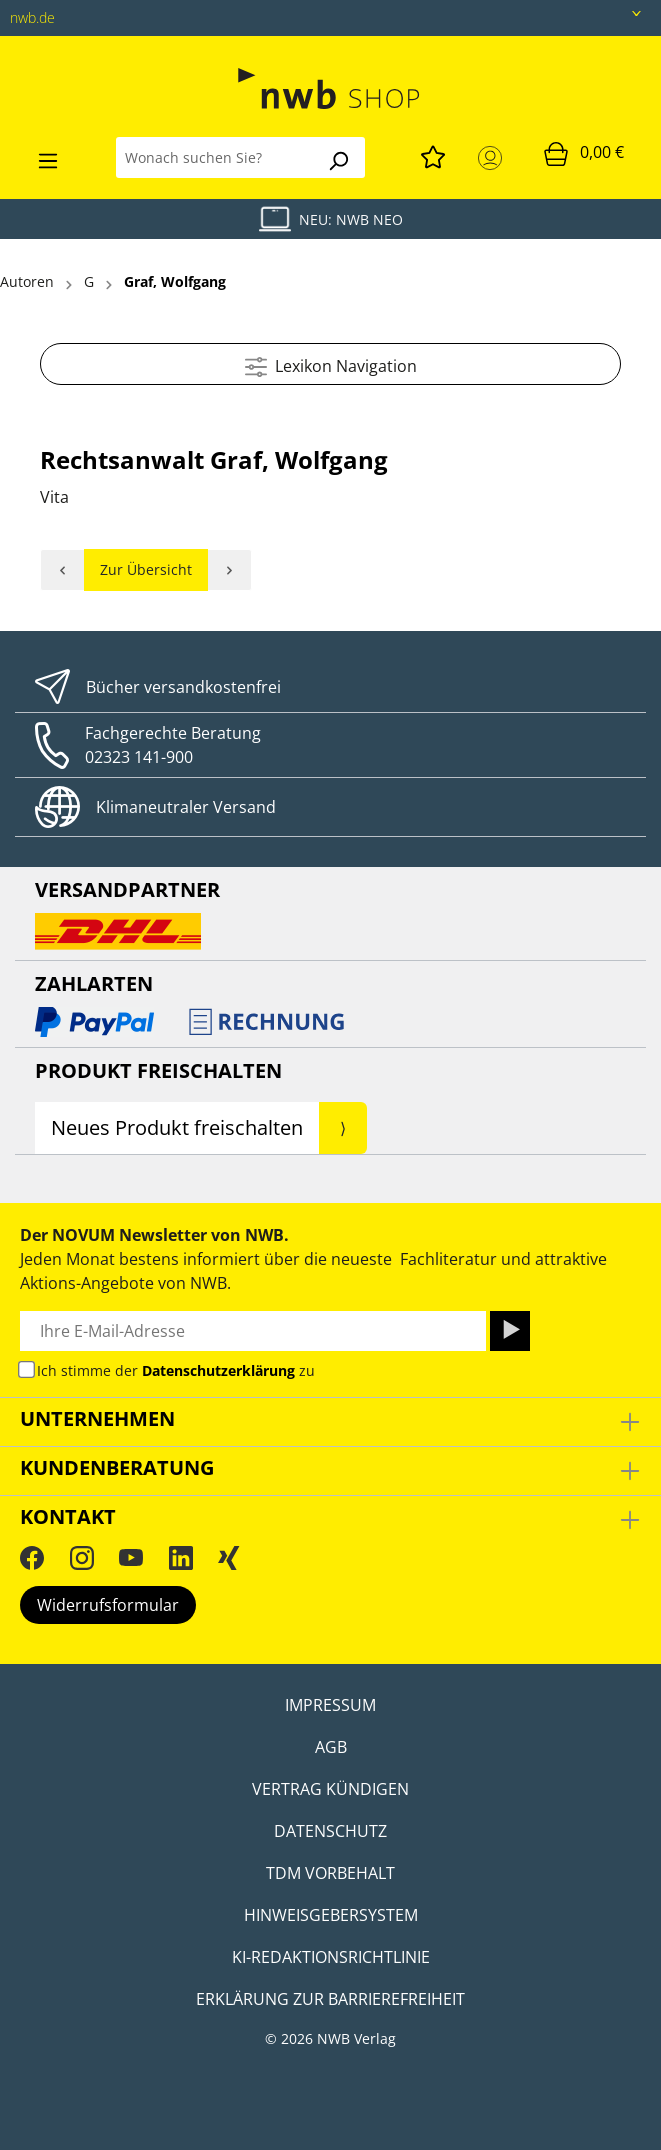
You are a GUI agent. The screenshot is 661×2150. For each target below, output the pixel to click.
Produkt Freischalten (158, 1070)
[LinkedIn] (181, 1557)
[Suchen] (338, 157)
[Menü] (48, 158)
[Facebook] (32, 1557)
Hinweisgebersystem (331, 1915)
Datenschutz (330, 1831)
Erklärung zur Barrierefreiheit (330, 1999)
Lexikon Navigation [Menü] (331, 363)
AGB (331, 1747)
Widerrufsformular (108, 1605)
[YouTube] (131, 1557)
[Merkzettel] (433, 154)
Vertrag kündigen (330, 1789)
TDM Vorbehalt (330, 1873)
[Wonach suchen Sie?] (214, 157)
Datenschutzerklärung (218, 1370)
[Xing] (229, 1557)
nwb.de (32, 17)
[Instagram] (82, 1557)
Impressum (330, 1705)
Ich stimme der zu (176, 1370)
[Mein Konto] (494, 158)
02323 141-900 (139, 757)
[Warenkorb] (584, 153)
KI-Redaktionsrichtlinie (331, 1957)
